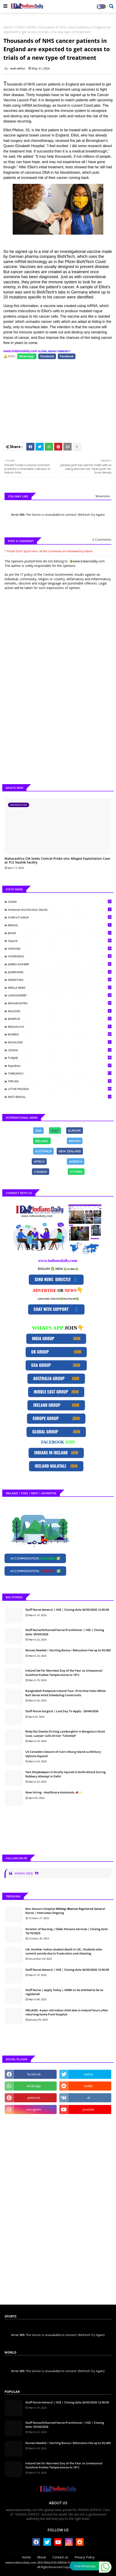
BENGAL (59, 925)
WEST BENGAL (59, 1097)
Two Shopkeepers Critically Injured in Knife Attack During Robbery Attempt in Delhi (65, 1774)
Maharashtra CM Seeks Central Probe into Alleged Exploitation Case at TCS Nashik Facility (57, 860)
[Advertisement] (58, 741)
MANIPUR (59, 1019)
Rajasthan (59, 1066)
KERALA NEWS (59, 988)
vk (88, 2097)
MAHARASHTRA (59, 1003)
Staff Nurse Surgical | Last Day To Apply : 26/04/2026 (61, 1711)
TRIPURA (59, 1081)
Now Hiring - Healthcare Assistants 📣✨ (53, 1792)
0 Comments (101, 539)
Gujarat (59, 941)
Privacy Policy (84, 2557)
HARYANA (59, 949)
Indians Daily (23, 1873)
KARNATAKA (59, 980)
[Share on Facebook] (26, 356)
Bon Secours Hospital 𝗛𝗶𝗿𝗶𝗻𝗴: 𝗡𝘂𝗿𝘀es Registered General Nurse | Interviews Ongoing (65, 1911)
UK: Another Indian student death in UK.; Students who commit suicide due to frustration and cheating (63, 1951)
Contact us (60, 2557)
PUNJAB (59, 1058)
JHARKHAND (59, 972)
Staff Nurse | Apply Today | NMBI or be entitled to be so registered (64, 1992)
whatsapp (34, 2086)
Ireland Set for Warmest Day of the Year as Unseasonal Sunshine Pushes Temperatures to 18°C (63, 1672)
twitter (88, 2074)
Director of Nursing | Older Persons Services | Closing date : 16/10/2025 (67, 1931)
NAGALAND (59, 1042)
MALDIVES (59, 1011)
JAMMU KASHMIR (59, 964)
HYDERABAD (59, 956)
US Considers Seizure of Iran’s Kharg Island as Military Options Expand (63, 1754)
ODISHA (59, 1050)
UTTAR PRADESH (59, 1089)
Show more (102, 496)
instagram (34, 2109)
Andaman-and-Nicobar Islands (59, 910)
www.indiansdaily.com (20, 351)
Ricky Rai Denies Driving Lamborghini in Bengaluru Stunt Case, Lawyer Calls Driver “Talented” (65, 1733)
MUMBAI (59, 1034)
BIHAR (59, 933)
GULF (55, 1130)
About (41, 2557)
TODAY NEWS (25, 27)
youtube (88, 2109)
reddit (88, 2086)
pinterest (33, 2097)
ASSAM (59, 902)
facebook (34, 2074)
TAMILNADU (59, 1073)
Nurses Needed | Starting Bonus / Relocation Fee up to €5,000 (68, 1650)
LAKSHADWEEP (59, 995)
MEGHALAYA (59, 1027)
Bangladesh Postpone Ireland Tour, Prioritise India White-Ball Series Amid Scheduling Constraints (65, 1693)
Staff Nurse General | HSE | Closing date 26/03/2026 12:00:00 (67, 1610)
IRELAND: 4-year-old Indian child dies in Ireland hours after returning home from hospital (66, 2012)
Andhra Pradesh (59, 917)
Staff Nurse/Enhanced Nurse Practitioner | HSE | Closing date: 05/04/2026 (64, 1632)
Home (7, 27)
